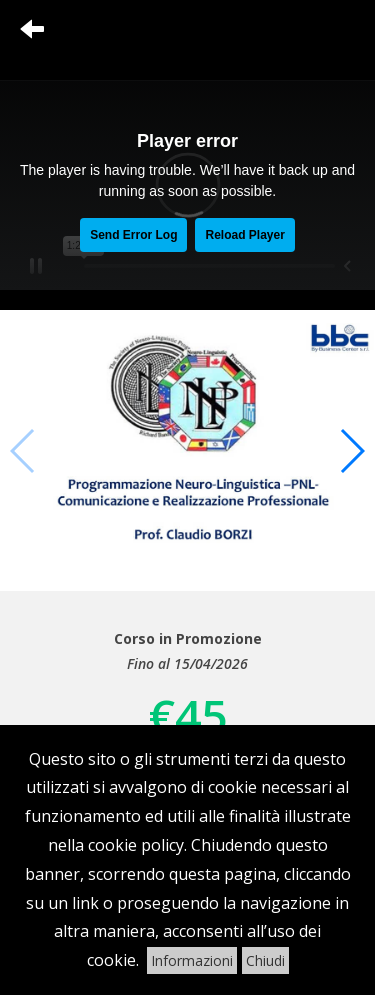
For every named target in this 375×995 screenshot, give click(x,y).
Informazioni (192, 960)
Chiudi (265, 960)
